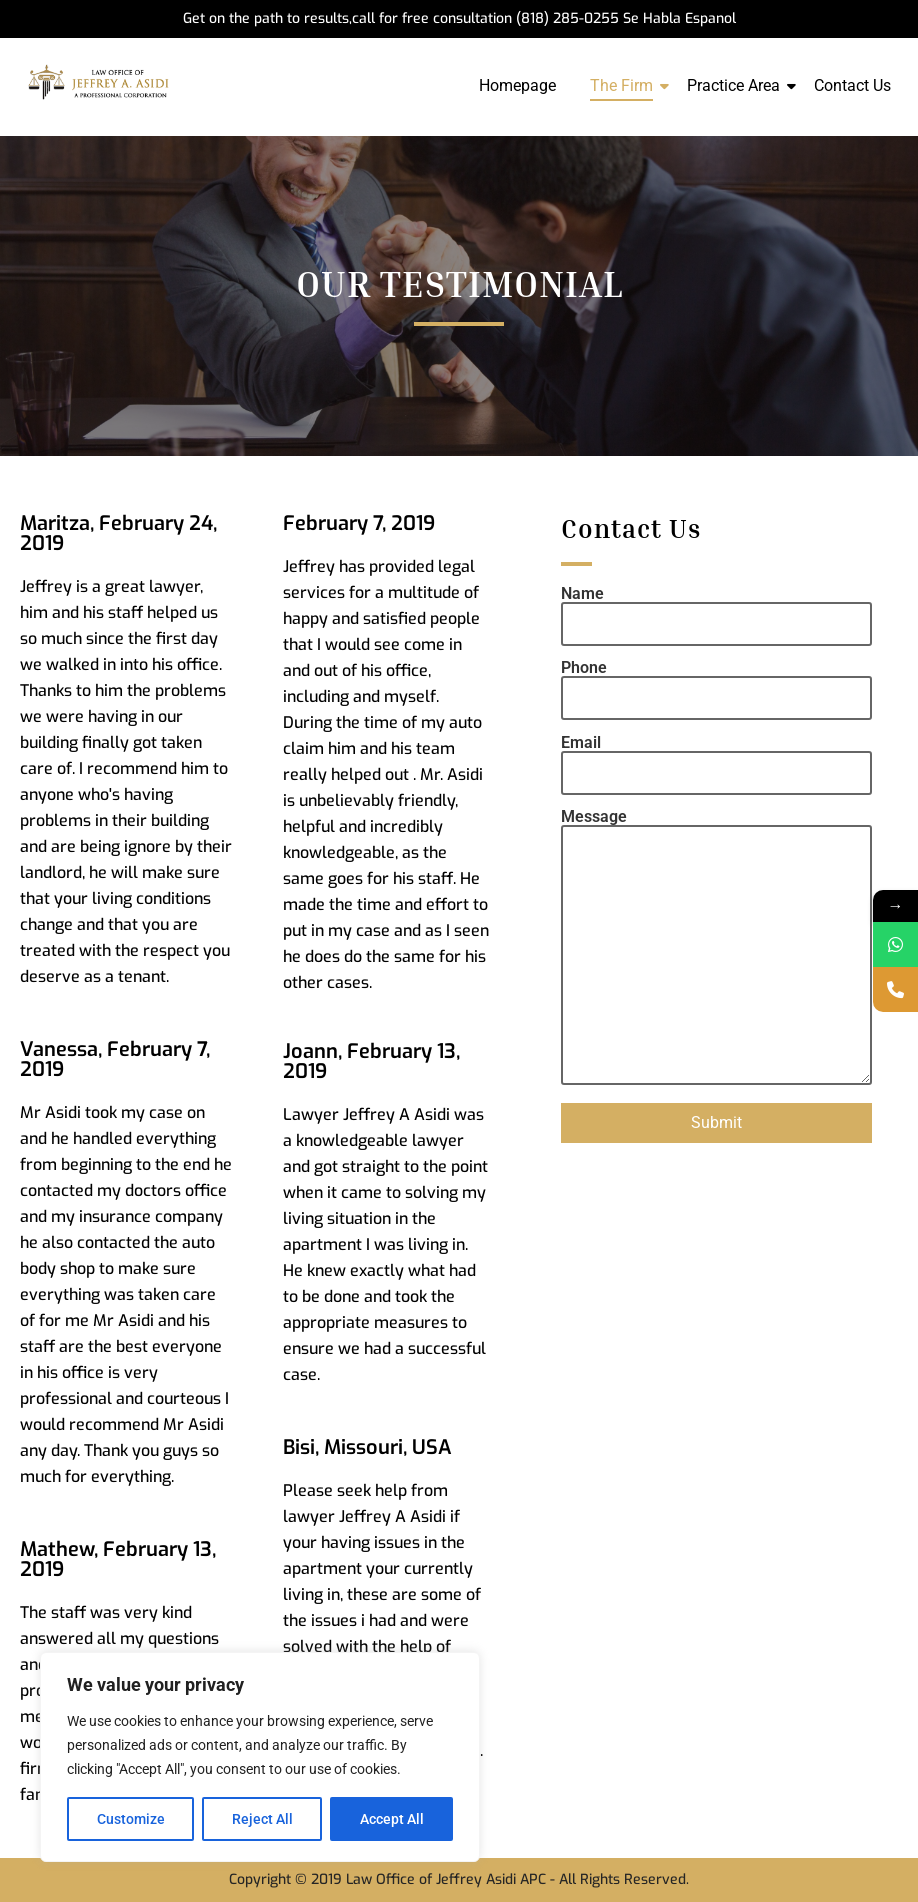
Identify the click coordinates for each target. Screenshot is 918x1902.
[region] (260, 1757)
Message (716, 948)
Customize (131, 1819)
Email (716, 758)
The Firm (625, 85)
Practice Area (737, 85)
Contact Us (852, 85)
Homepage (517, 85)
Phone (716, 683)
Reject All (262, 1819)
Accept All (392, 1819)
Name (716, 609)
